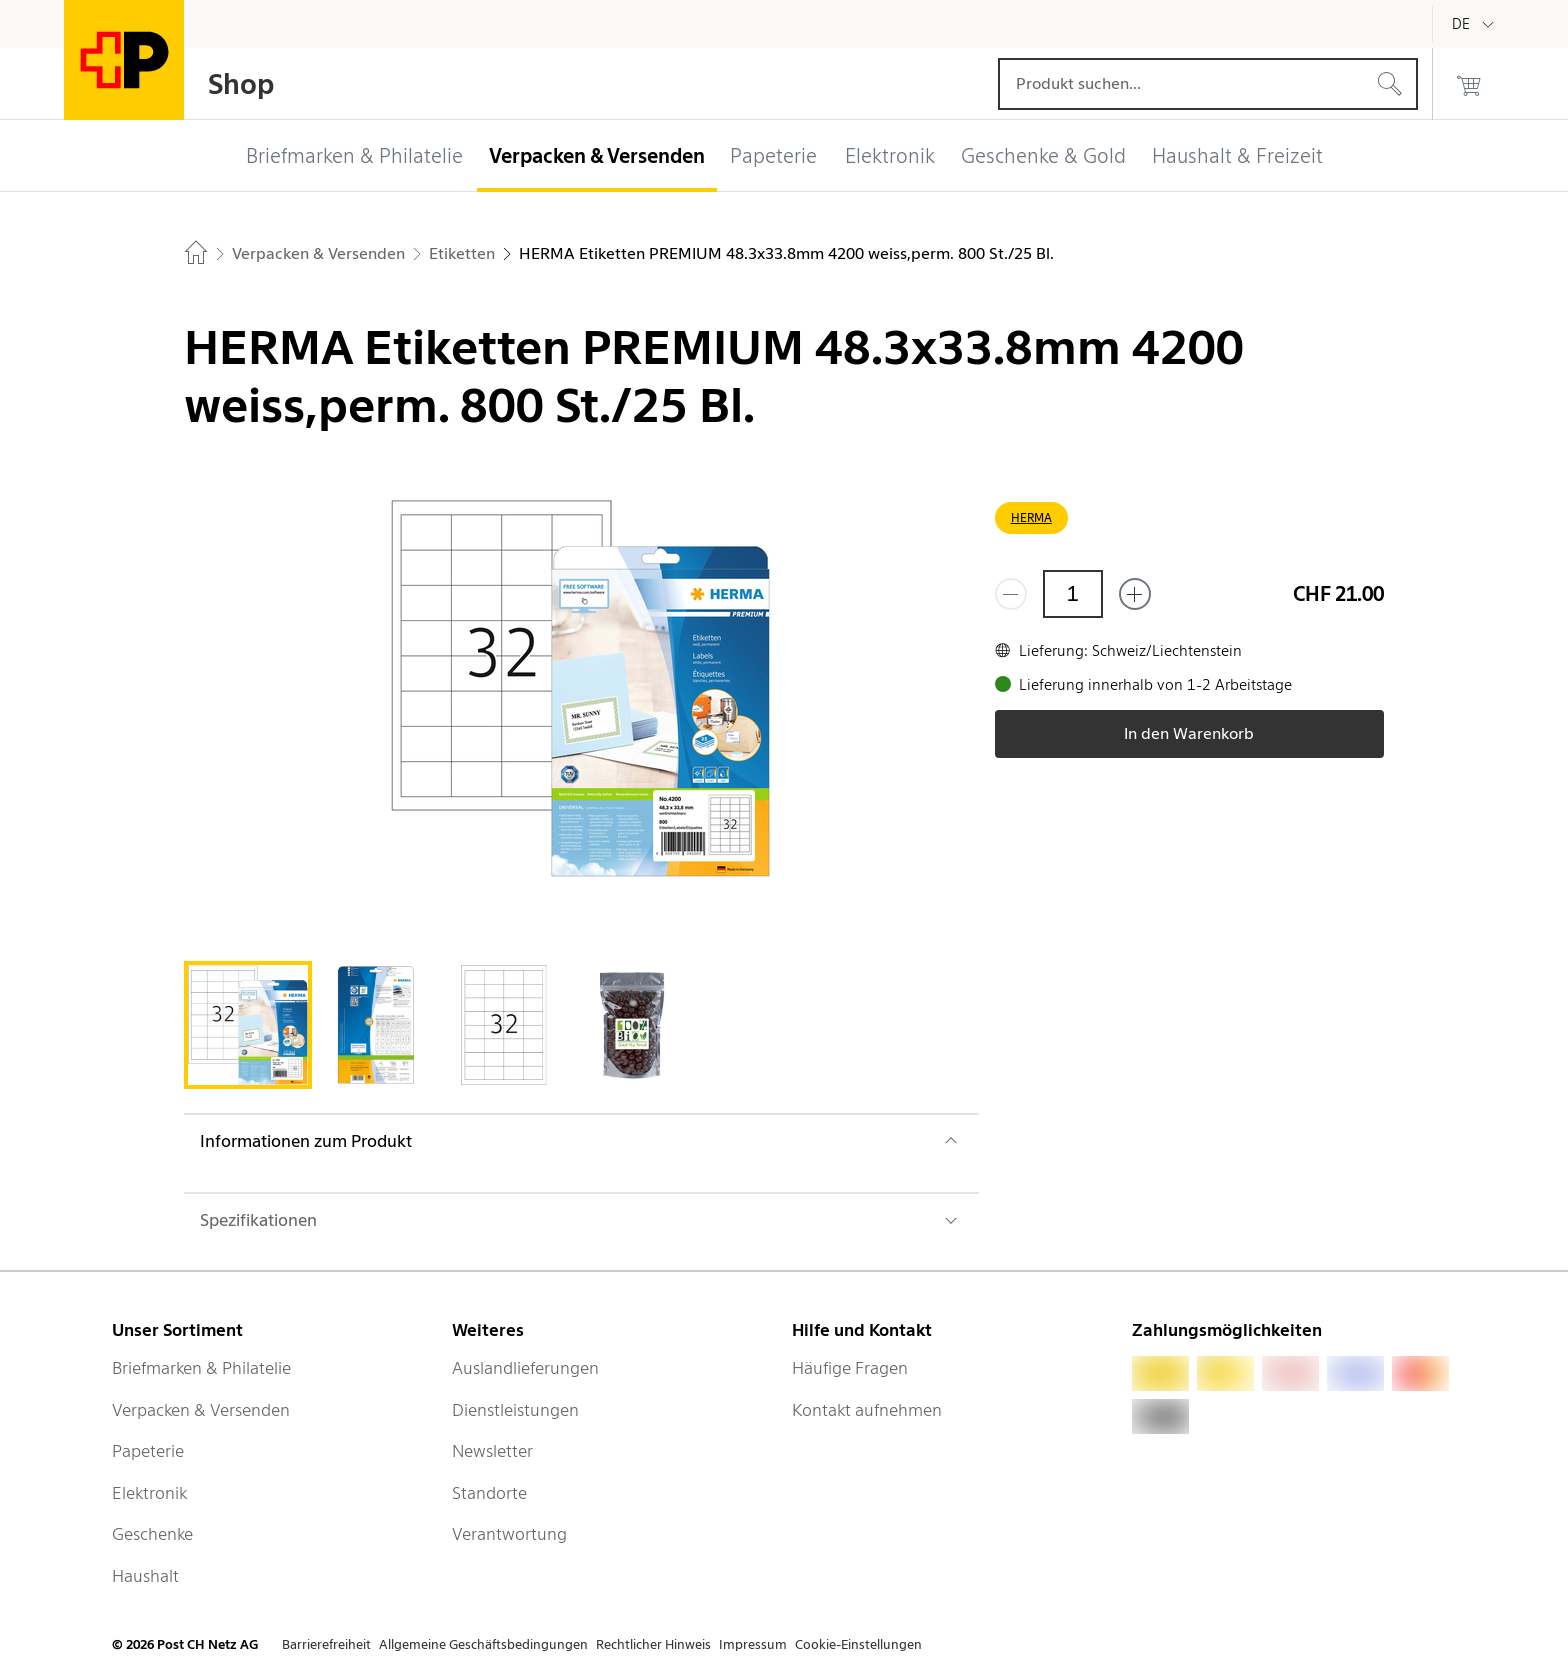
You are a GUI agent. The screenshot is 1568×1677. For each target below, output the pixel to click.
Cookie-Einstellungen (858, 1644)
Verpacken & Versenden (201, 1410)
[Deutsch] (1476, 24)
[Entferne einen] (1011, 594)
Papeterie (148, 1451)
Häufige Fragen (850, 1368)
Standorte (489, 1493)
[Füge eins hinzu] (1135, 594)
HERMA (1031, 517)
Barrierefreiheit (326, 1644)
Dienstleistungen (515, 1410)
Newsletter (492, 1451)
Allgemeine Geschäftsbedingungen (483, 1644)
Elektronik (149, 1493)
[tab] (248, 1025)
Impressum (753, 1644)
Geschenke (152, 1534)
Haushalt (145, 1576)
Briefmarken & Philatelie (201, 1368)
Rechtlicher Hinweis (653, 1644)
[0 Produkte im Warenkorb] (1469, 84)
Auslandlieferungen (525, 1368)
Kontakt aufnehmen (867, 1410)
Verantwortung (509, 1534)
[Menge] (1073, 594)
